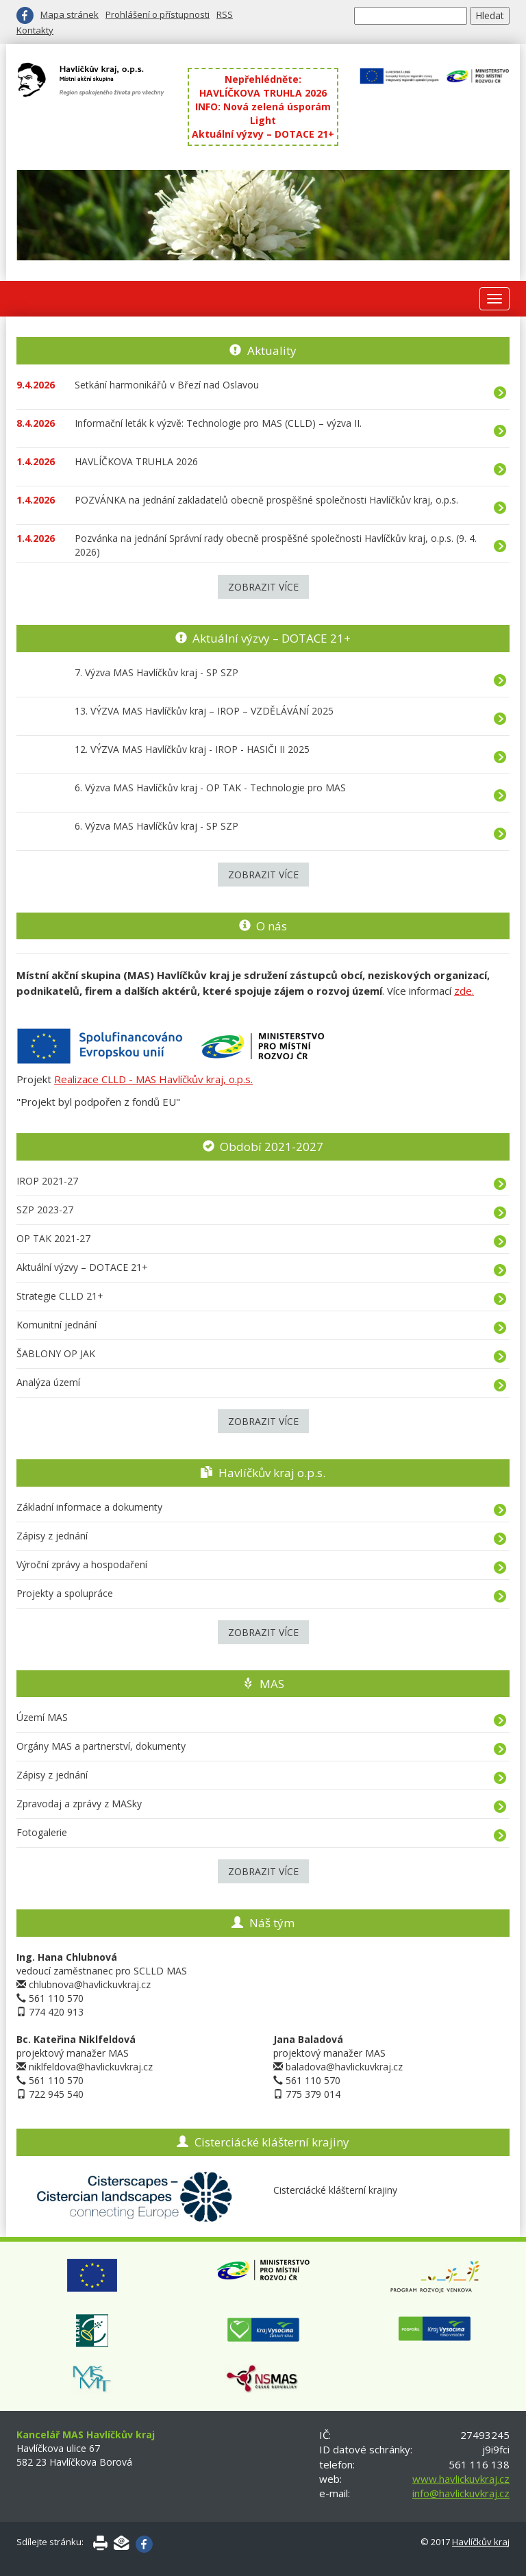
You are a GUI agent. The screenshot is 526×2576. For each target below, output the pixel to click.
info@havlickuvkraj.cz (461, 2493)
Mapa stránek (69, 14)
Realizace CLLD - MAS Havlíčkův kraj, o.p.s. (153, 1079)
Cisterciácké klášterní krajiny (272, 2142)
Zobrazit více (263, 586)
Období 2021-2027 (271, 1146)
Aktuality (272, 350)
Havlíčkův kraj (481, 2542)
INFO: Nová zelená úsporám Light (263, 113)
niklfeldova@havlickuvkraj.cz (91, 2066)
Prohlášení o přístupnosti (157, 14)
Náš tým (272, 1923)
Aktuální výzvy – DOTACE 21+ (263, 133)
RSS (224, 14)
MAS (272, 1684)
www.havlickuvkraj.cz (461, 2479)
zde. (464, 991)
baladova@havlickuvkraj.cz (344, 2066)
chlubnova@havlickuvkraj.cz (90, 1984)
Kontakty (34, 30)
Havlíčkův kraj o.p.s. (271, 1473)
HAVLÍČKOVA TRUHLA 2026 (263, 92)
